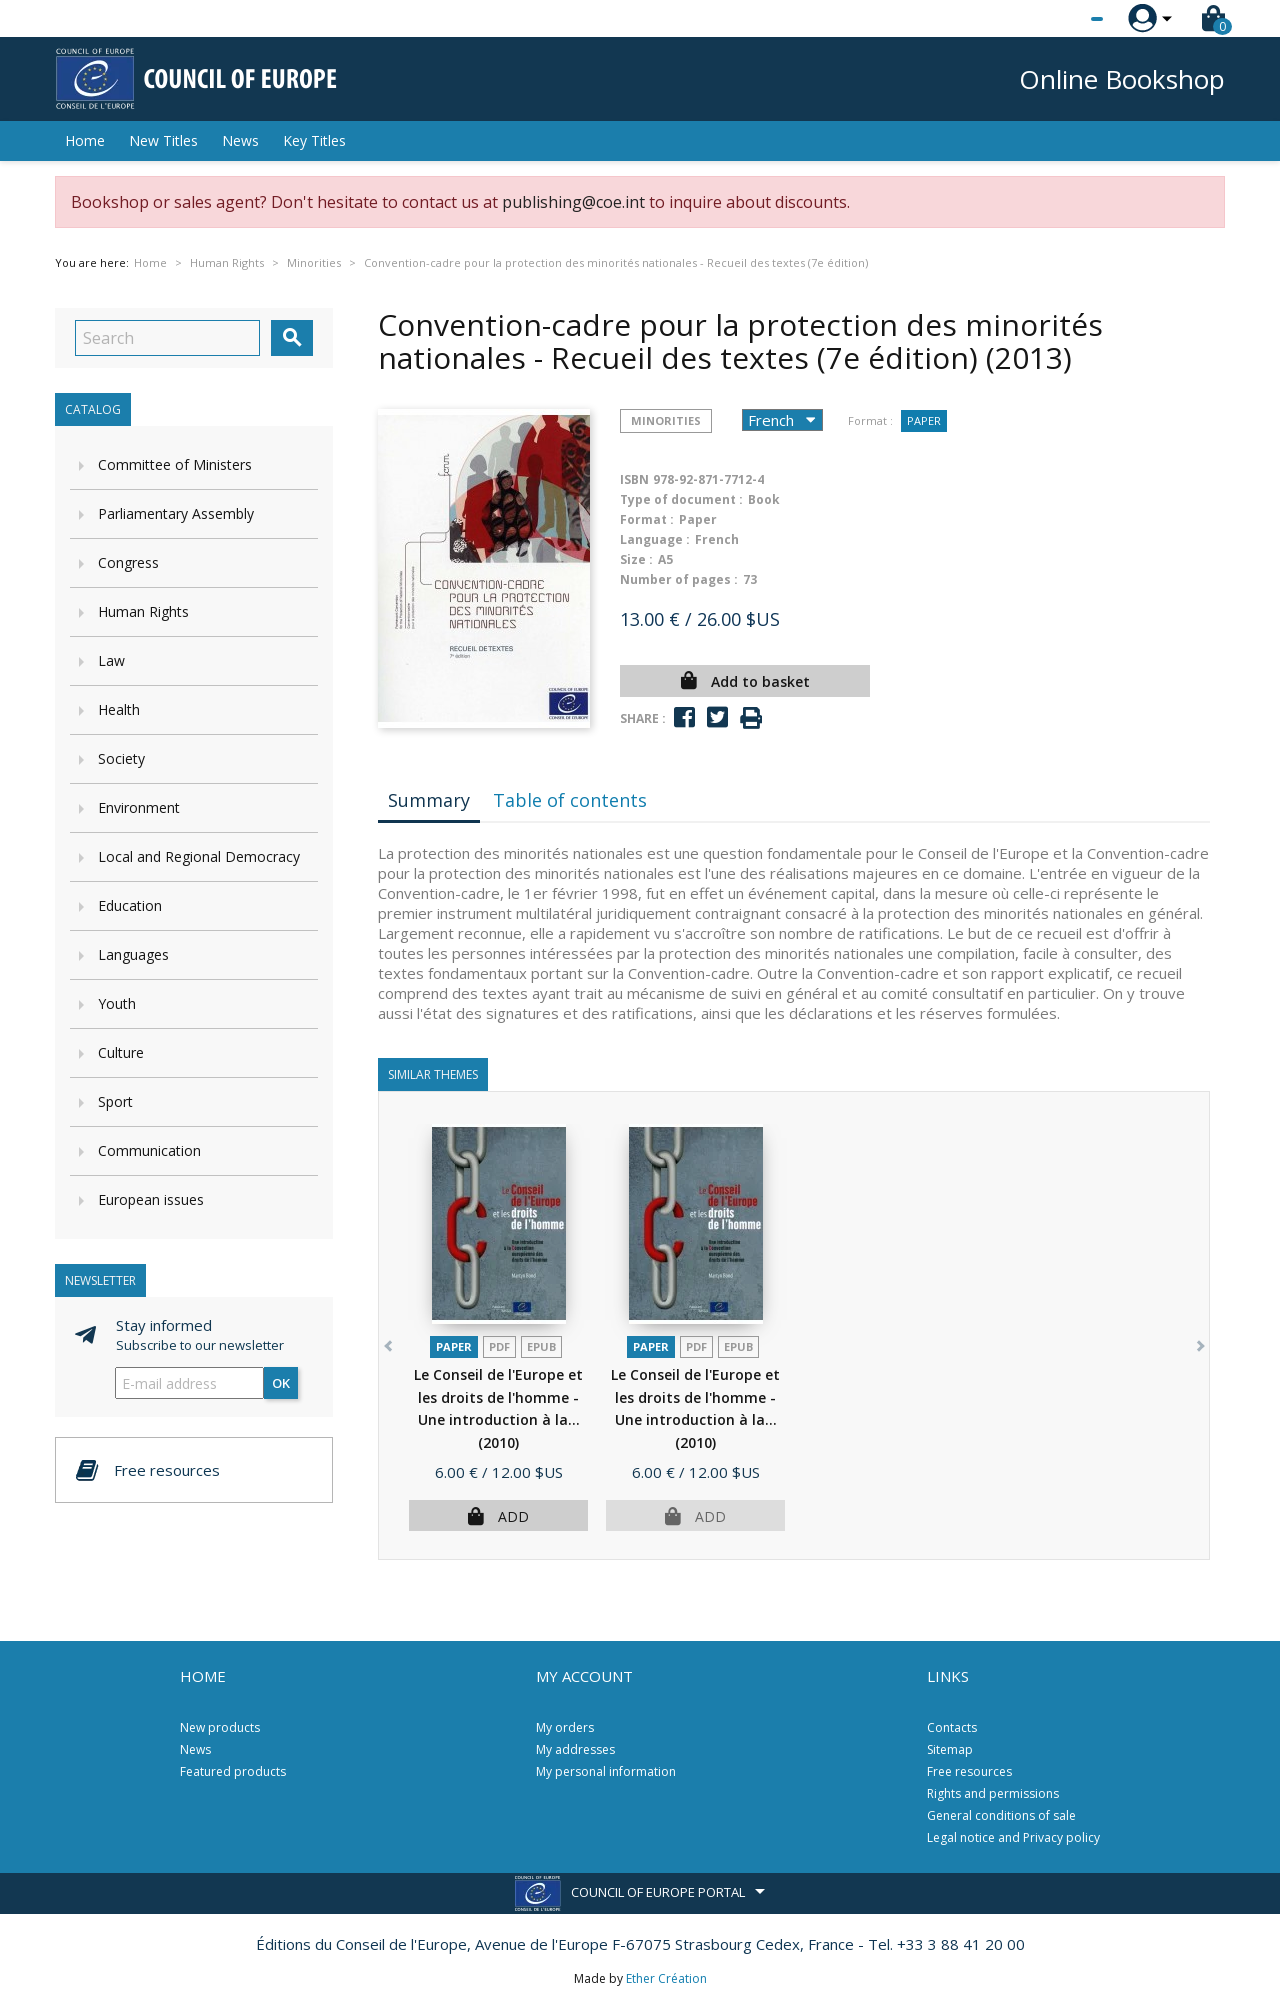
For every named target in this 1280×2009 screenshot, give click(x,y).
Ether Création (666, 1978)
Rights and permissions (993, 1793)
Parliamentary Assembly (176, 513)
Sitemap (950, 1749)
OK (281, 1383)
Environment (139, 807)
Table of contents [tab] (570, 800)
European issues (151, 1199)
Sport (115, 1101)
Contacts (952, 1727)
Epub (541, 1346)
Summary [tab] (429, 800)
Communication (149, 1150)
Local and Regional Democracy (199, 856)
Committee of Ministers (175, 464)
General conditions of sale (1001, 1815)
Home (85, 140)
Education (130, 905)
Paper (924, 420)
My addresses (575, 1749)
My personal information (606, 1771)
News (240, 140)
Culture (121, 1052)
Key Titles (314, 140)
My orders (565, 1727)
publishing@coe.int (573, 202)
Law (111, 660)
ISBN (634, 479)
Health (119, 709)
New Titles (163, 140)
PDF (499, 1346)
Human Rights (143, 611)
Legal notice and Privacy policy (1013, 1837)
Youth (117, 1003)
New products (220, 1727)
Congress (128, 562)
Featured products (233, 1771)
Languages (133, 954)
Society (121, 758)
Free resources (969, 1771)
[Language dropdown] (1059, 19)
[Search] (167, 338)
